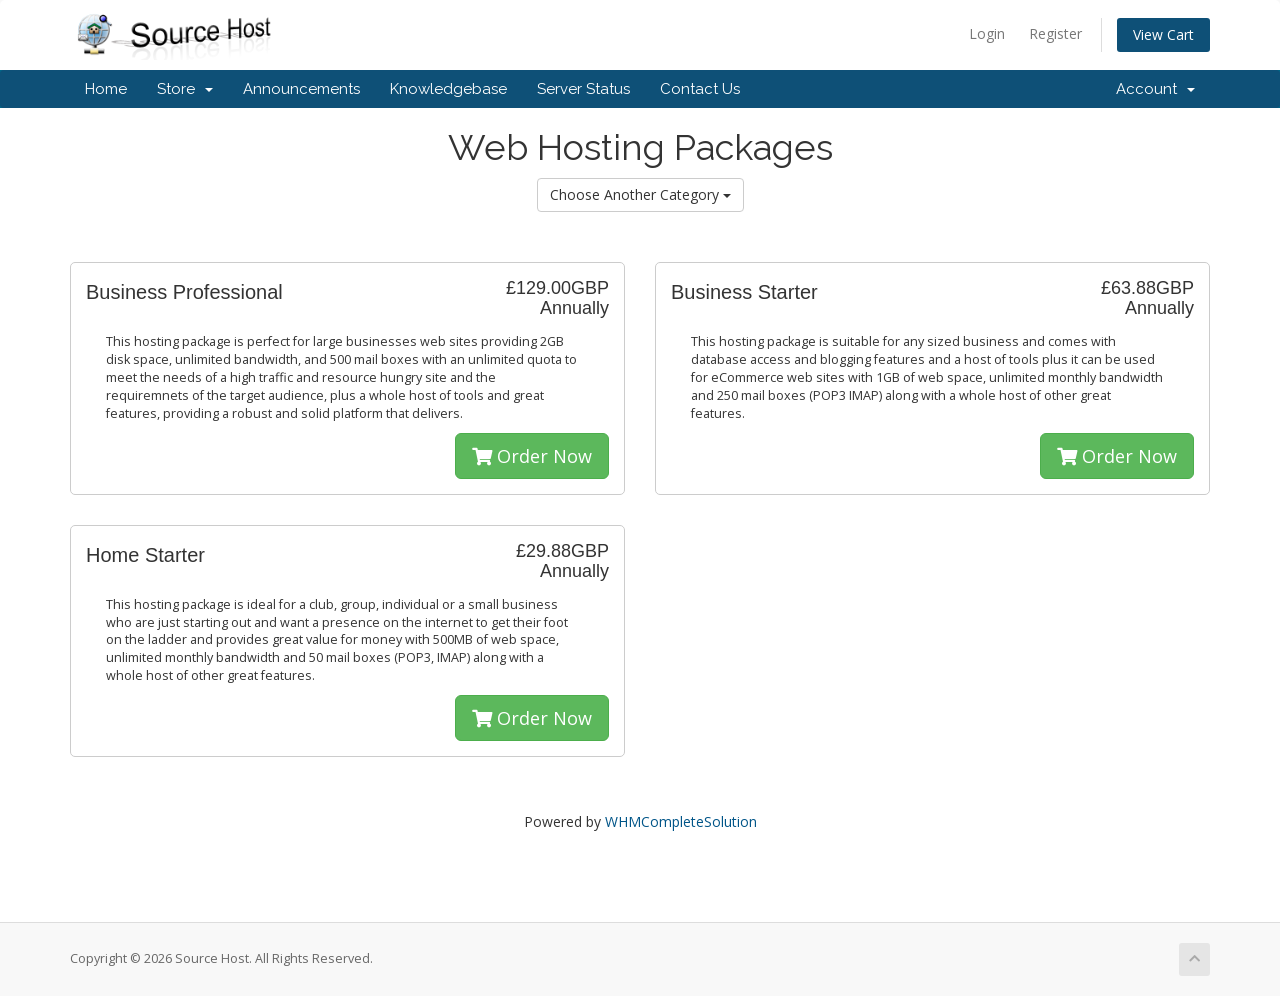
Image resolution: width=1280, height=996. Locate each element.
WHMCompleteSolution (681, 821)
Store (185, 89)
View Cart (1163, 34)
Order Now (532, 456)
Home (106, 89)
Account (1155, 89)
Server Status (583, 89)
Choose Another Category (640, 194)
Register (1055, 33)
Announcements (301, 89)
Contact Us (700, 89)
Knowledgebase (448, 89)
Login (987, 33)
